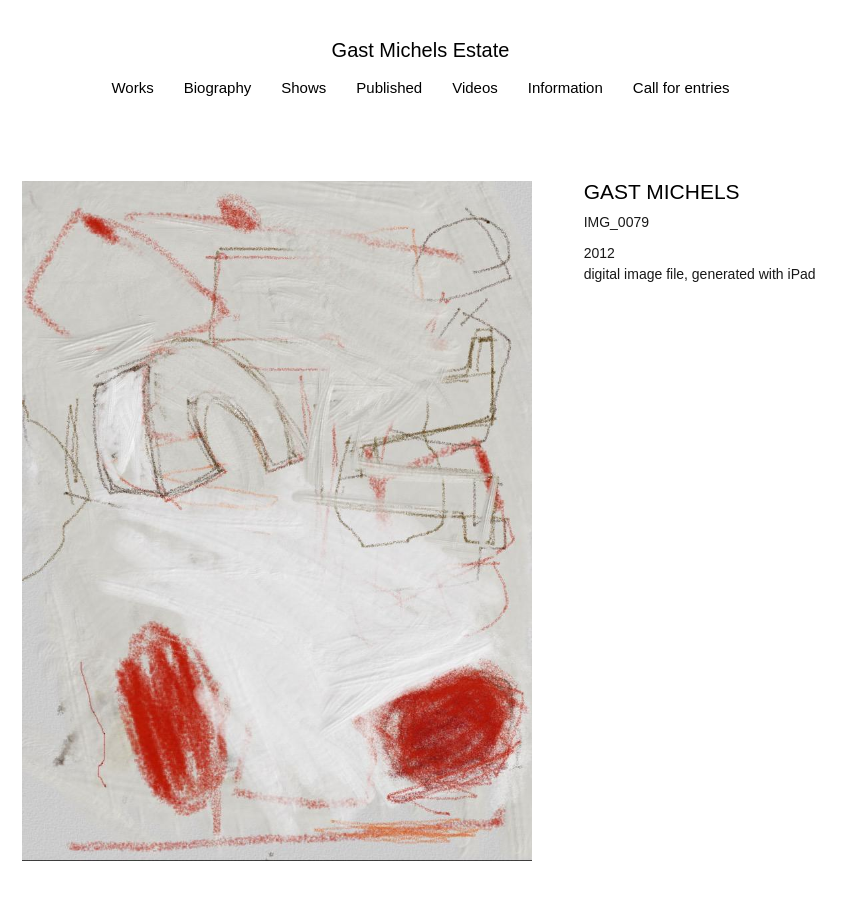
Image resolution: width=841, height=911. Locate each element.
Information (565, 87)
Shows (303, 87)
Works (132, 87)
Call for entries (681, 87)
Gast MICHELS (662, 191)
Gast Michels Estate (421, 50)
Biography (218, 87)
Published (389, 87)
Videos (475, 87)
